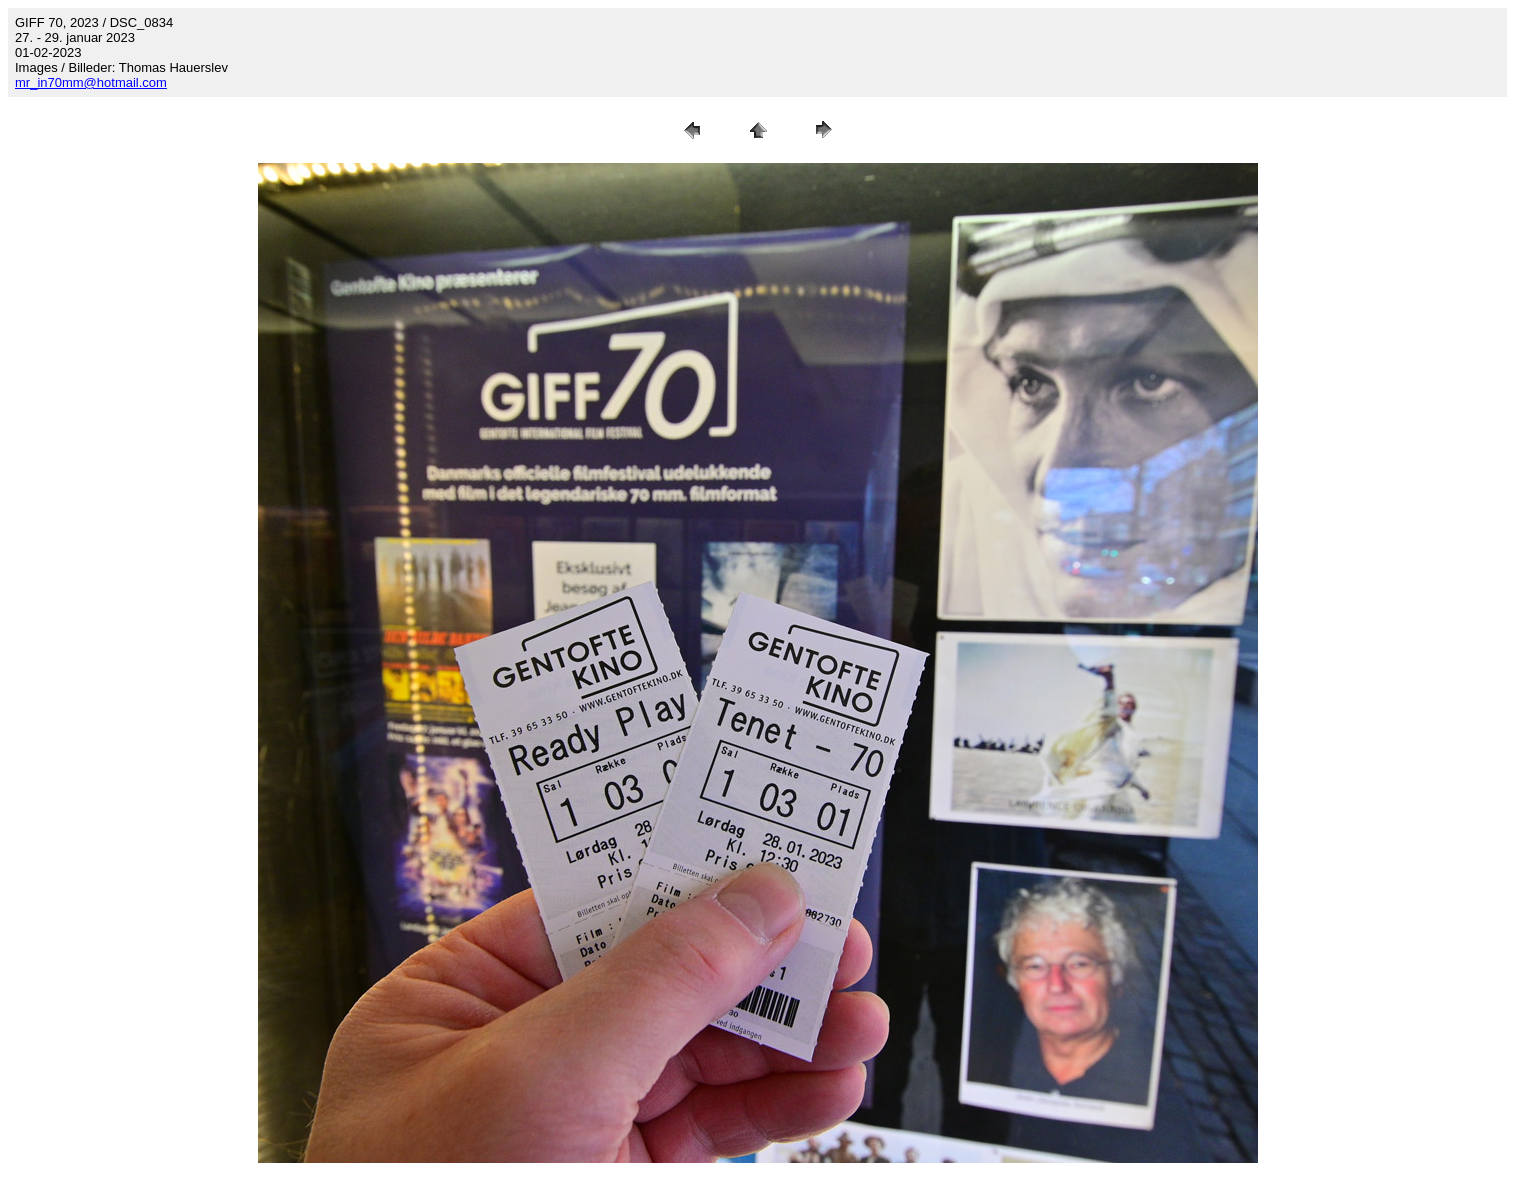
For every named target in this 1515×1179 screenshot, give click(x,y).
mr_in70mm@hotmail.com (91, 82)
